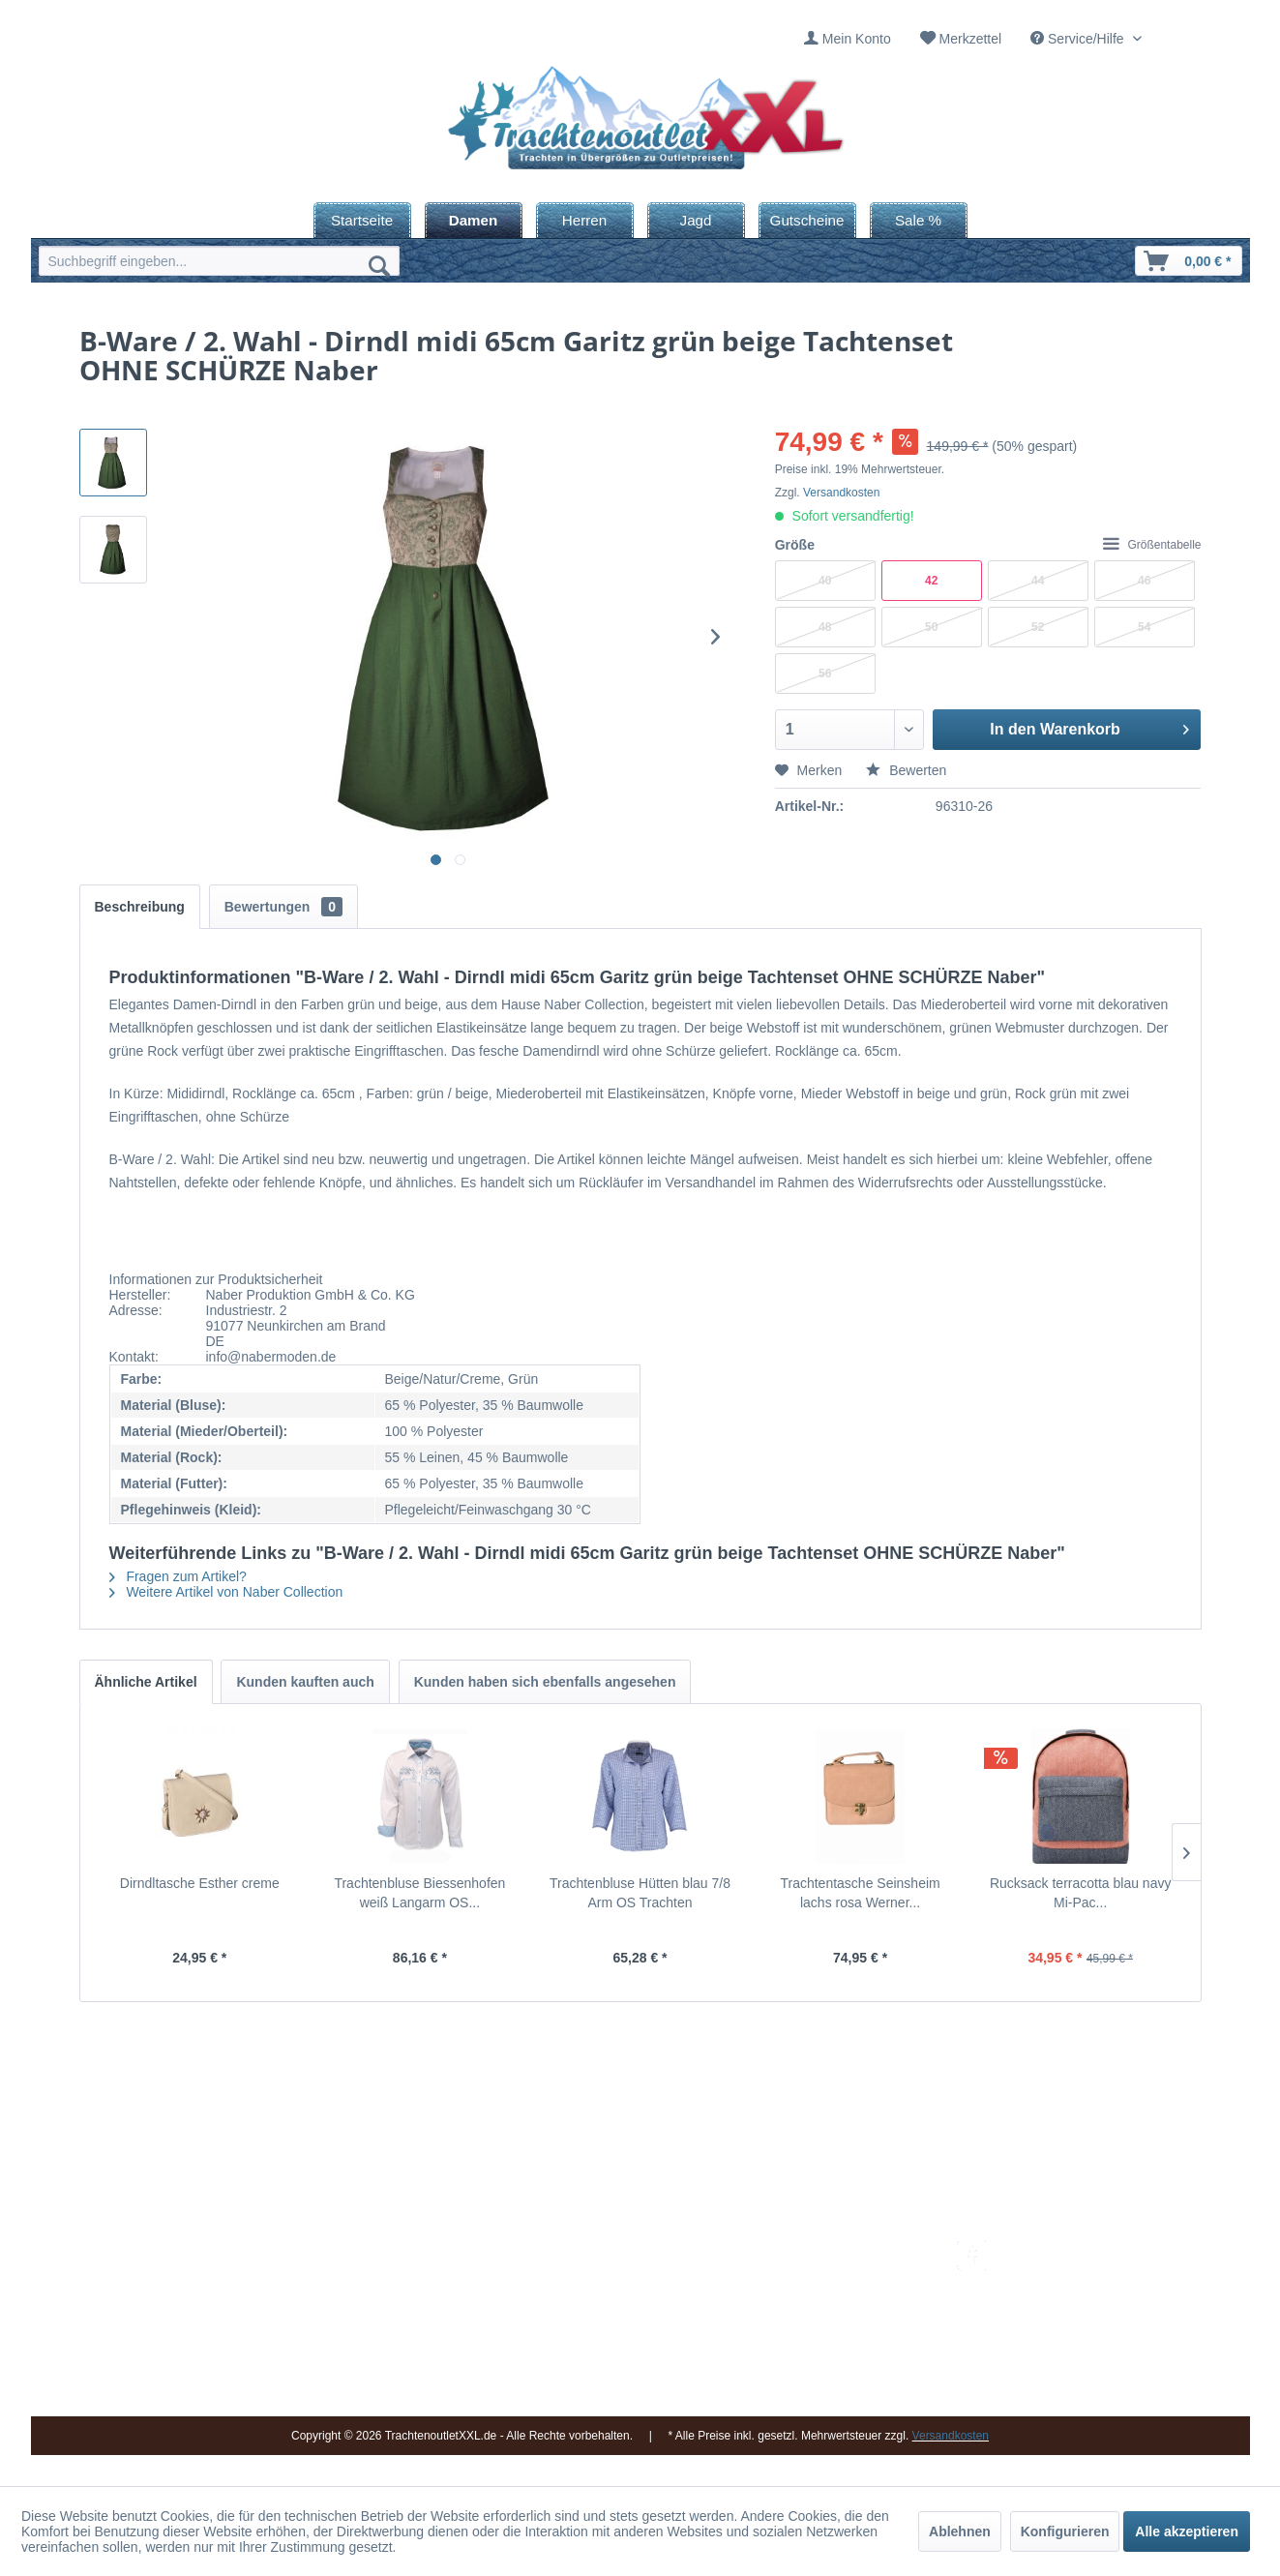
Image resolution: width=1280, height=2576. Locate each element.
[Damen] (473, 220)
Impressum (596, 2251)
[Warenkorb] (1188, 261)
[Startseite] (362, 220)
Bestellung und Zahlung (831, 2296)
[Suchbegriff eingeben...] (219, 261)
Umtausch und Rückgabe (836, 2274)
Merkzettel (970, 38)
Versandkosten (841, 492)
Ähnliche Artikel (146, 1682)
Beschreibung (140, 906)
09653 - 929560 (304, 2274)
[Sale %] (918, 220)
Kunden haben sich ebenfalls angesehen (545, 1682)
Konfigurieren (1065, 2531)
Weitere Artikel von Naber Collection (226, 1592)
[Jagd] (696, 220)
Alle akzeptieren (1186, 2531)
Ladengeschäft (607, 2319)
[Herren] (584, 220)
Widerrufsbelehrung (819, 2319)
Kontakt (586, 2274)
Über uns (590, 2296)
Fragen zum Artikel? (178, 1576)
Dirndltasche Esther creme (200, 1883)
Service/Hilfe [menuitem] (1078, 38)
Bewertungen (283, 906)
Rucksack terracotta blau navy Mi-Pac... (1081, 1892)
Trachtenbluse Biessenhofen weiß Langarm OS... (419, 1892)
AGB (774, 2389)
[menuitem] (847, 39)
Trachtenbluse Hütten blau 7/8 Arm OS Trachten (640, 1892)
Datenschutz (798, 2366)
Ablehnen (960, 2531)
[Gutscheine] (807, 220)
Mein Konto (856, 38)
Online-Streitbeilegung (827, 2343)
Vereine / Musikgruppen (634, 2343)
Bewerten (906, 770)
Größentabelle (1152, 545)
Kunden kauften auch (304, 1682)
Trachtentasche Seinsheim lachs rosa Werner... (859, 1892)
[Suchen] (379, 265)
